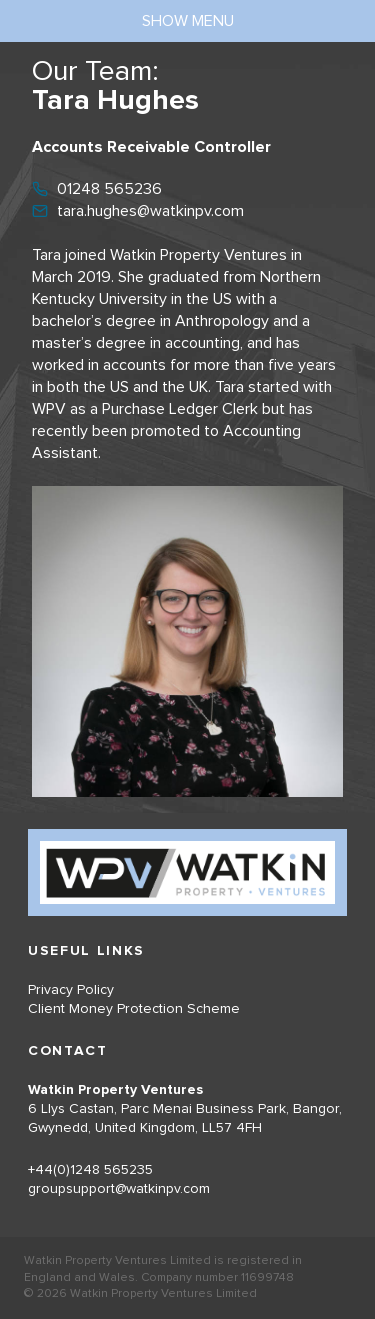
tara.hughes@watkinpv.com (150, 211)
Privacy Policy (71, 990)
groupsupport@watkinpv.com (119, 1189)
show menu (188, 21)
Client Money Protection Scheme (134, 1009)
